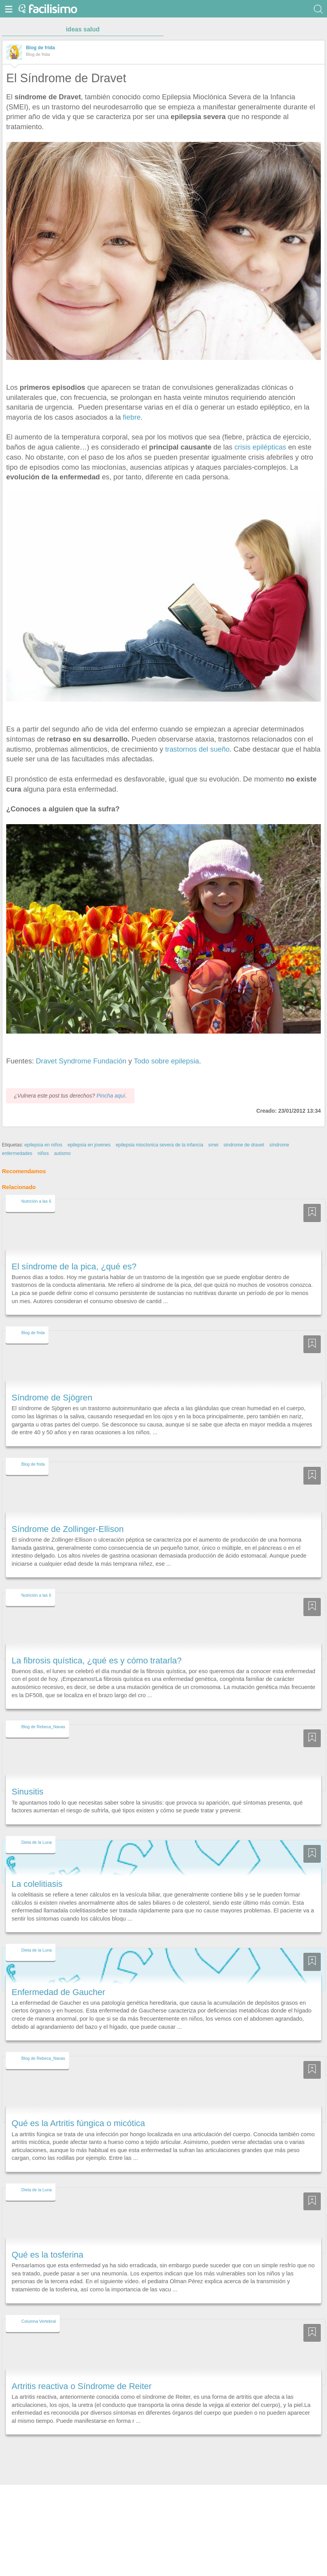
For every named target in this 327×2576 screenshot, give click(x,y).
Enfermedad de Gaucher (58, 1992)
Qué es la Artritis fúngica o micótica (78, 2123)
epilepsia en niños (43, 1145)
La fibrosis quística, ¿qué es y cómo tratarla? (97, 1660)
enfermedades (17, 1153)
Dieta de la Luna (36, 1842)
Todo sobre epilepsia (166, 1061)
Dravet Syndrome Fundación (82, 1061)
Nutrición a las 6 (36, 1201)
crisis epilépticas (261, 447)
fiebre (132, 417)
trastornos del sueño (196, 749)
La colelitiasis (37, 1884)
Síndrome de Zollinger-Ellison (68, 1529)
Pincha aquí (110, 1096)
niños (43, 1153)
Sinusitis (27, 1791)
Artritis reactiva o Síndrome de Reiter (81, 2386)
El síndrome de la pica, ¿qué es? (74, 1266)
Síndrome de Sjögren (52, 1397)
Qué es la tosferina (47, 2255)
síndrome (279, 1145)
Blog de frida (40, 47)
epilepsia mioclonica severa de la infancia (159, 1145)
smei (213, 1145)
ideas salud (83, 29)
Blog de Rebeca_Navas (43, 1726)
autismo (62, 1153)
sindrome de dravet (244, 1145)
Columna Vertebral (38, 2321)
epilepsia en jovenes (88, 1145)
